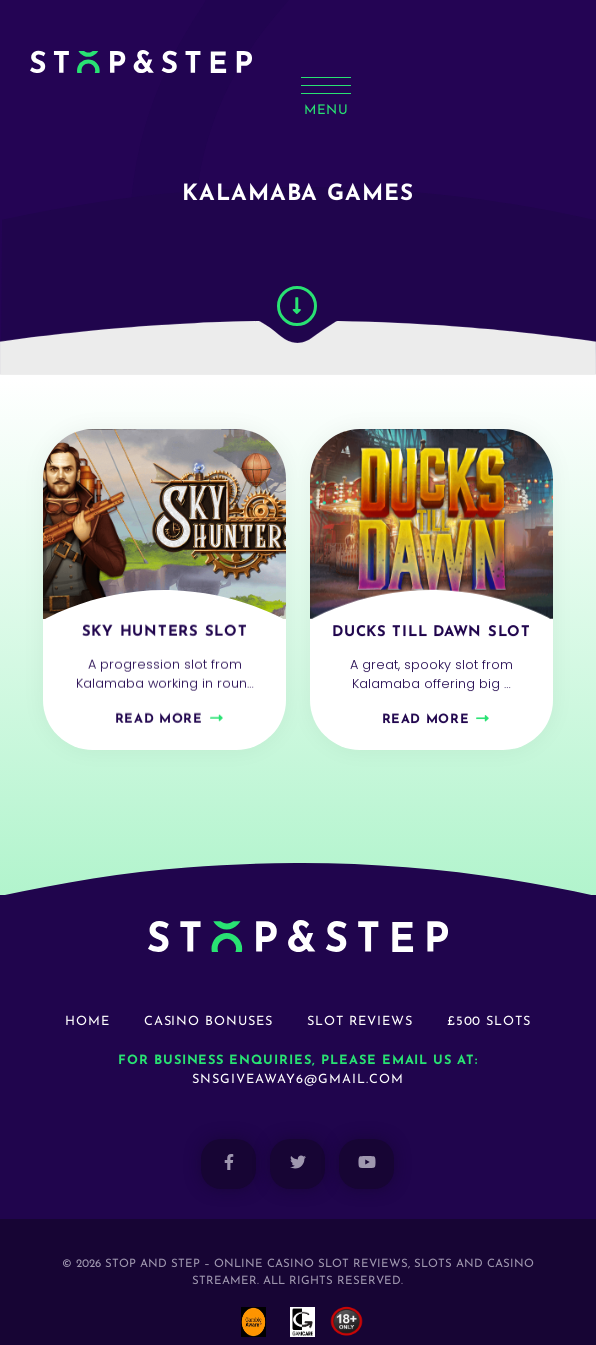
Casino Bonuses (208, 994)
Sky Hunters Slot (165, 612)
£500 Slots (489, 994)
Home (87, 994)
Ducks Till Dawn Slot (431, 619)
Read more (159, 699)
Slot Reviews (360, 994)
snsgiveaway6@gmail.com (297, 1052)
